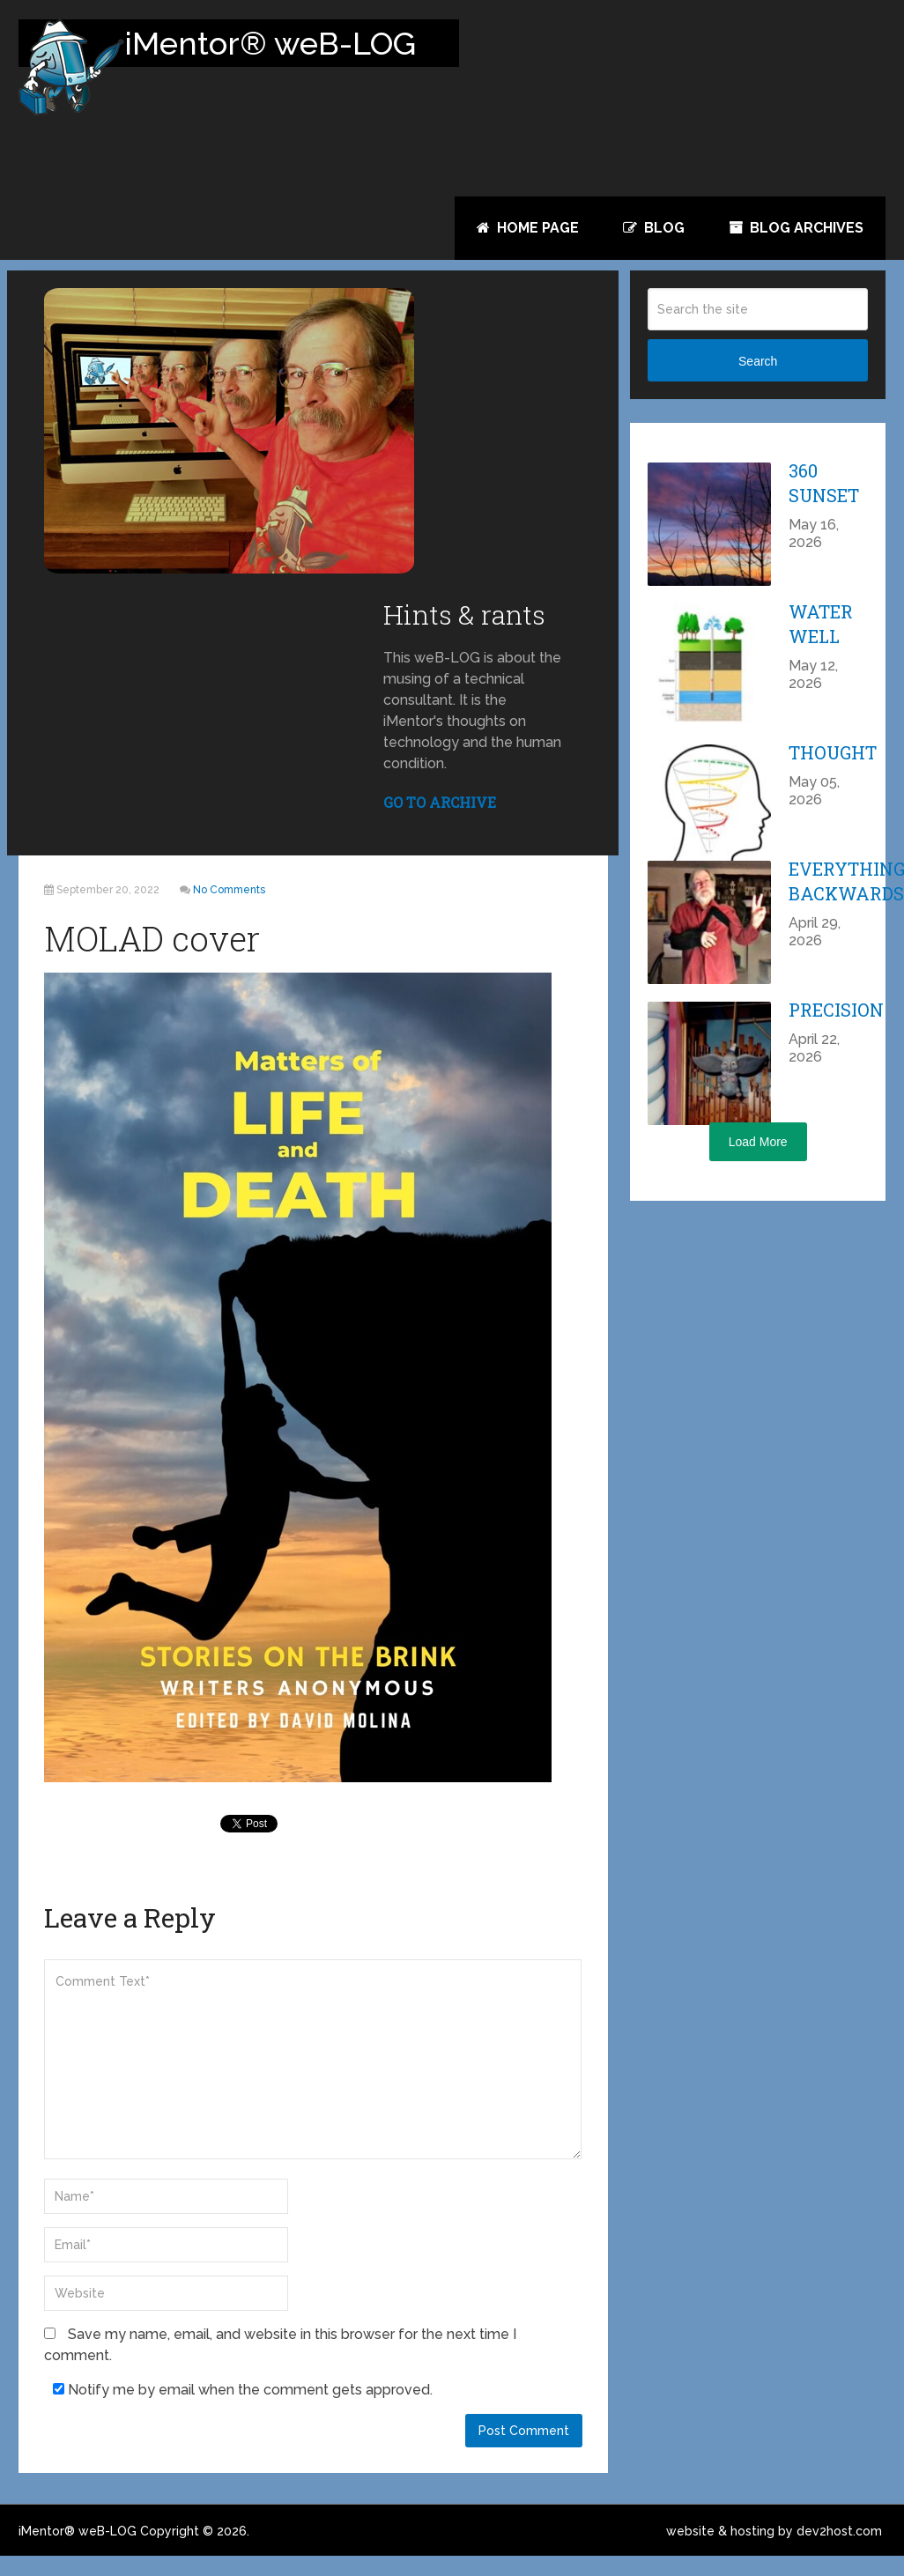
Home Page (528, 227)
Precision (836, 1029)
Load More (758, 1162)
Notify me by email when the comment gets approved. (243, 2409)
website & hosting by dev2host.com (774, 2551)
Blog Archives (796, 227)
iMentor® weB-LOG (78, 2551)
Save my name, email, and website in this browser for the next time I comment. (280, 2364)
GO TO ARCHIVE (439, 821)
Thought (833, 772)
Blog (654, 227)
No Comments (229, 910)
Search (757, 381)
